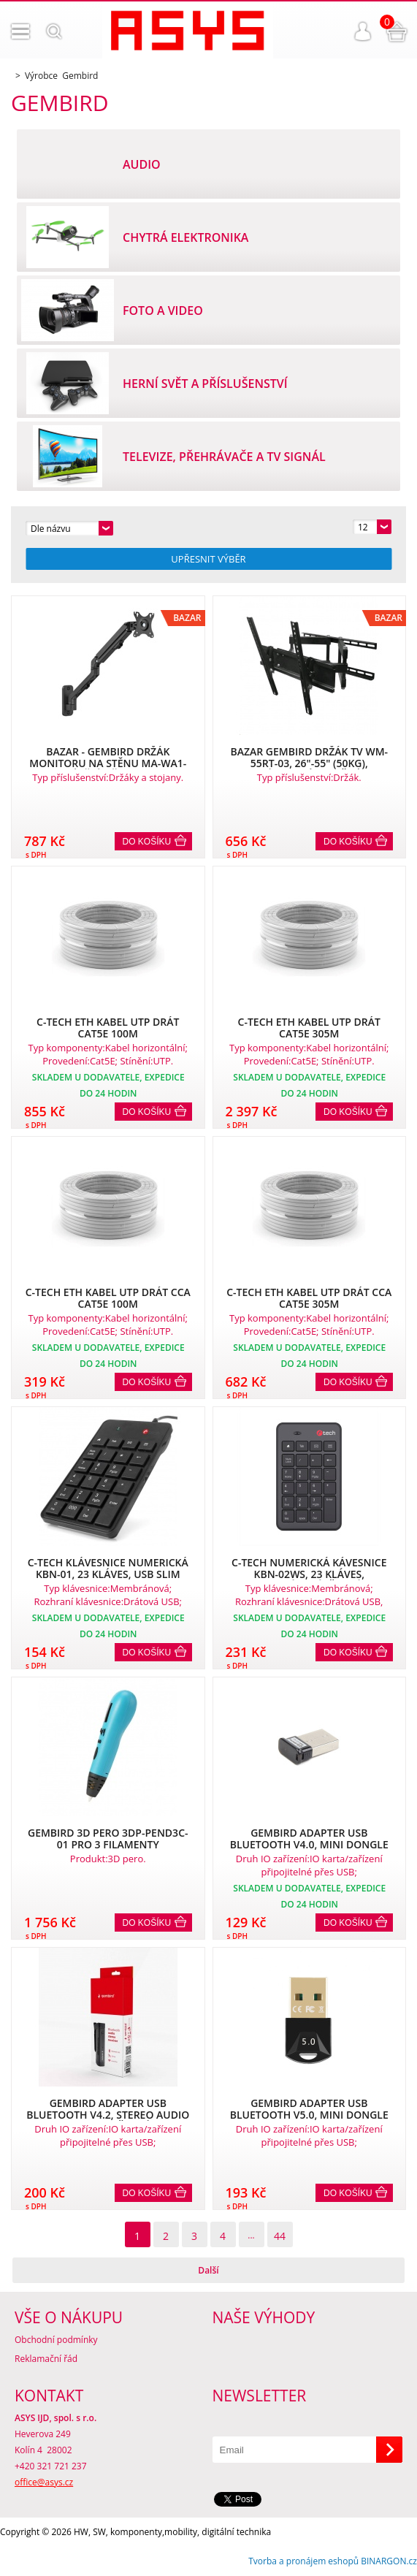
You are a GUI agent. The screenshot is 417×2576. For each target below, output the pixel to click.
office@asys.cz (44, 2482)
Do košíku (147, 842)
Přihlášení (363, 31)
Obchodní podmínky (56, 2339)
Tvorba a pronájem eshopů (303, 2561)
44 (280, 2236)
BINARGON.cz (389, 2561)
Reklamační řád (46, 2358)
